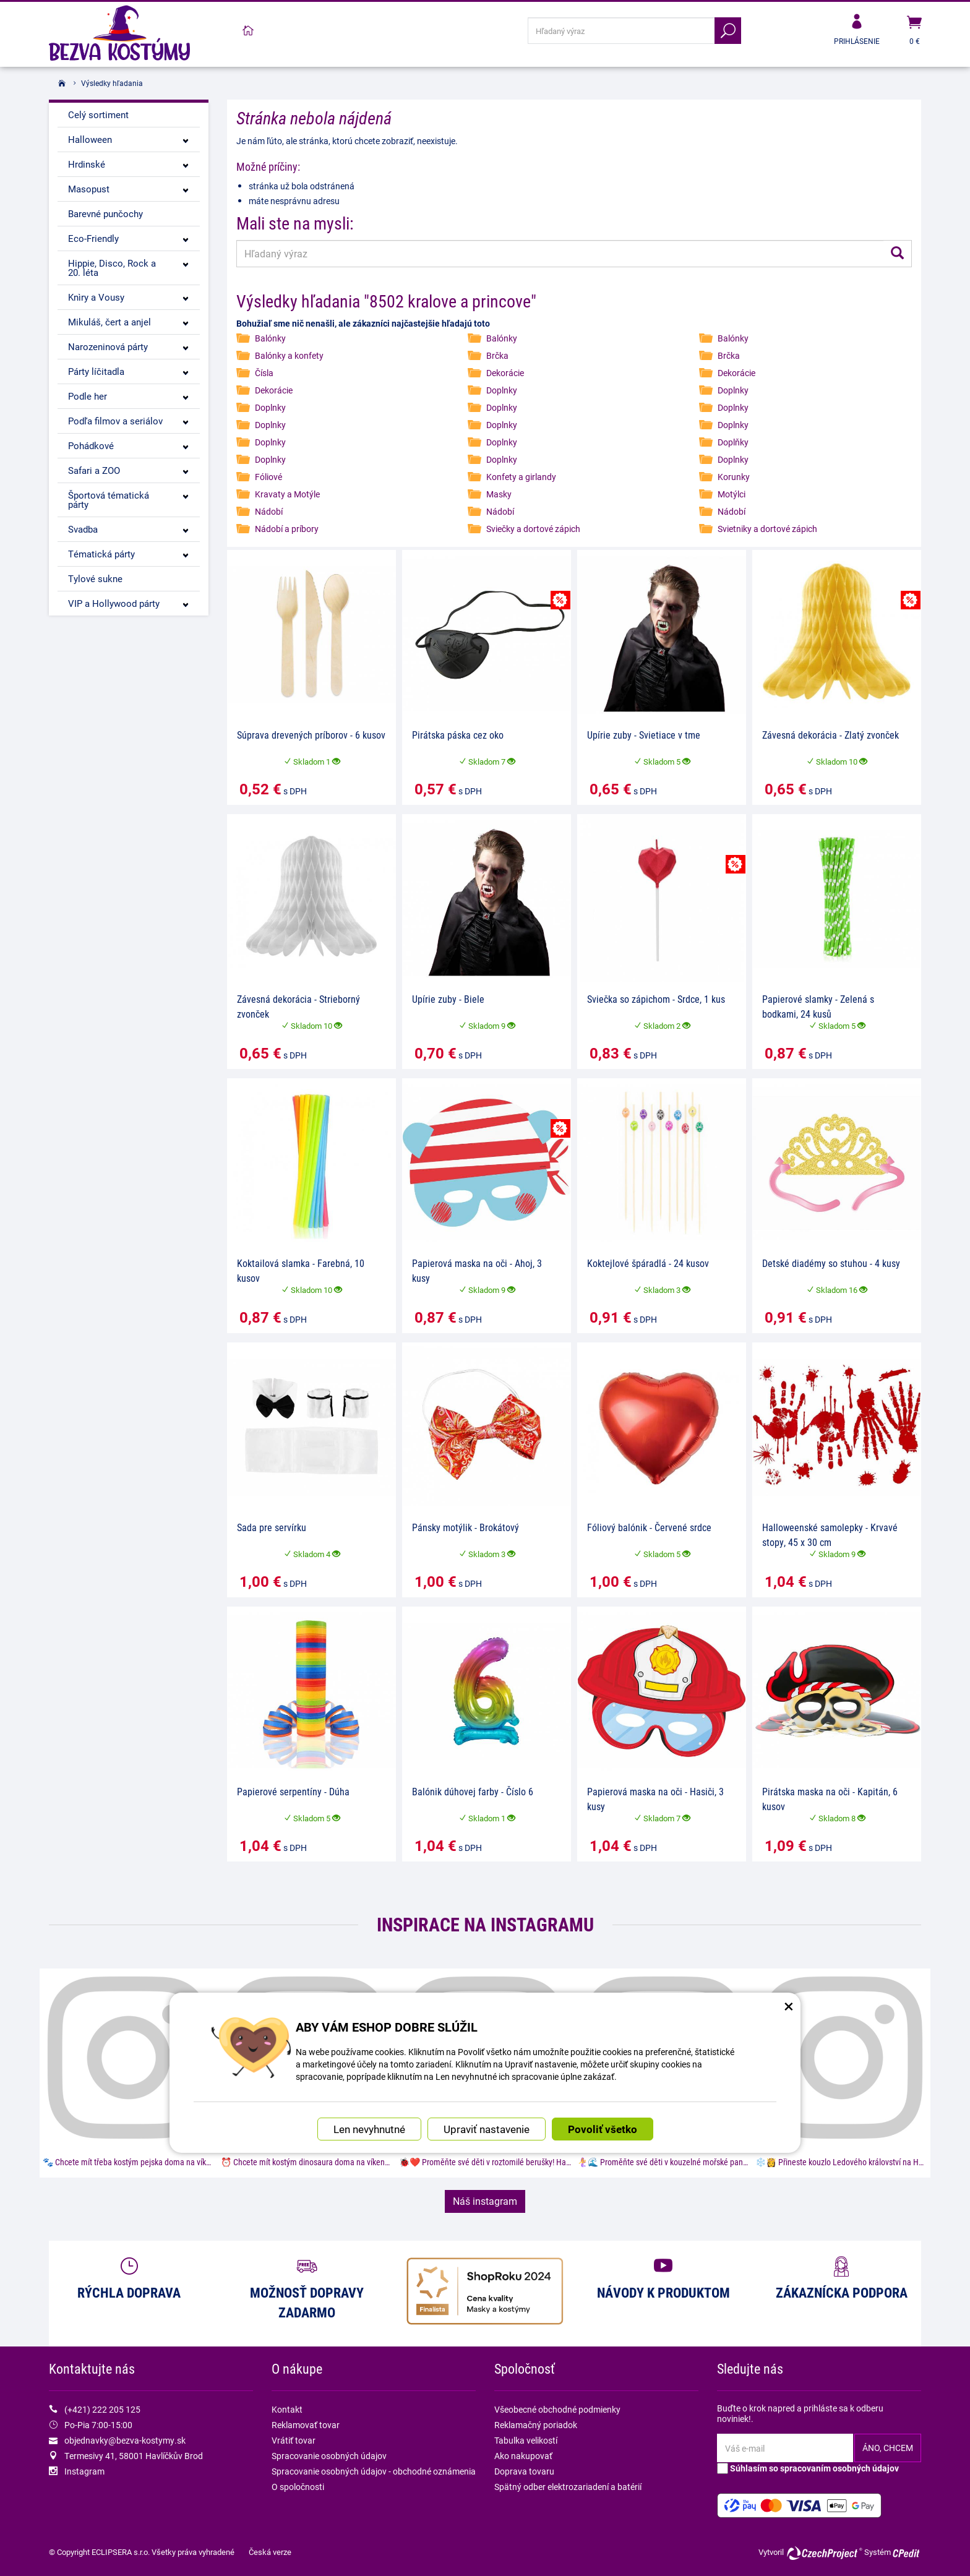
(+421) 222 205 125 (102, 2409)
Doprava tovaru (524, 2471)
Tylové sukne (95, 578)
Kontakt (287, 2409)
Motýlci (731, 494)
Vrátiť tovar (293, 2440)
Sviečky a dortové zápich (533, 529)
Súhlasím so (808, 2468)
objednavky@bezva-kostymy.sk (125, 2440)
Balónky (270, 338)
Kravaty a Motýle (287, 494)
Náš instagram (485, 2200)
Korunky (734, 477)
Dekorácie (505, 373)
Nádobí (269, 511)
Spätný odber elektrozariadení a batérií (568, 2486)
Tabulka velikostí (525, 2440)
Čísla (264, 373)
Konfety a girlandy (521, 477)
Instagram (84, 2471)
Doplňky (733, 442)
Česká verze (270, 2551)
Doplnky (501, 390)
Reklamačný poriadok (535, 2425)
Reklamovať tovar (306, 2425)
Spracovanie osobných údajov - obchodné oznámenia (374, 2471)
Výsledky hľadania (112, 83)
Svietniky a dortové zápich (767, 529)
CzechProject (824, 2553)
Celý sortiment (98, 114)
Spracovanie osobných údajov (329, 2456)
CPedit (907, 2553)
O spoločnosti (298, 2486)
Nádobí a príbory (287, 529)
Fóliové (268, 477)
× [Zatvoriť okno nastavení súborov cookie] (789, 1990)
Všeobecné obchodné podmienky (557, 2409)
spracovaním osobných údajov (839, 2468)
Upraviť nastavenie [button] (487, 2114)
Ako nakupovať (523, 2456)
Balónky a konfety (289, 355)
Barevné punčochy (105, 213)
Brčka (497, 355)
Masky (499, 494)
